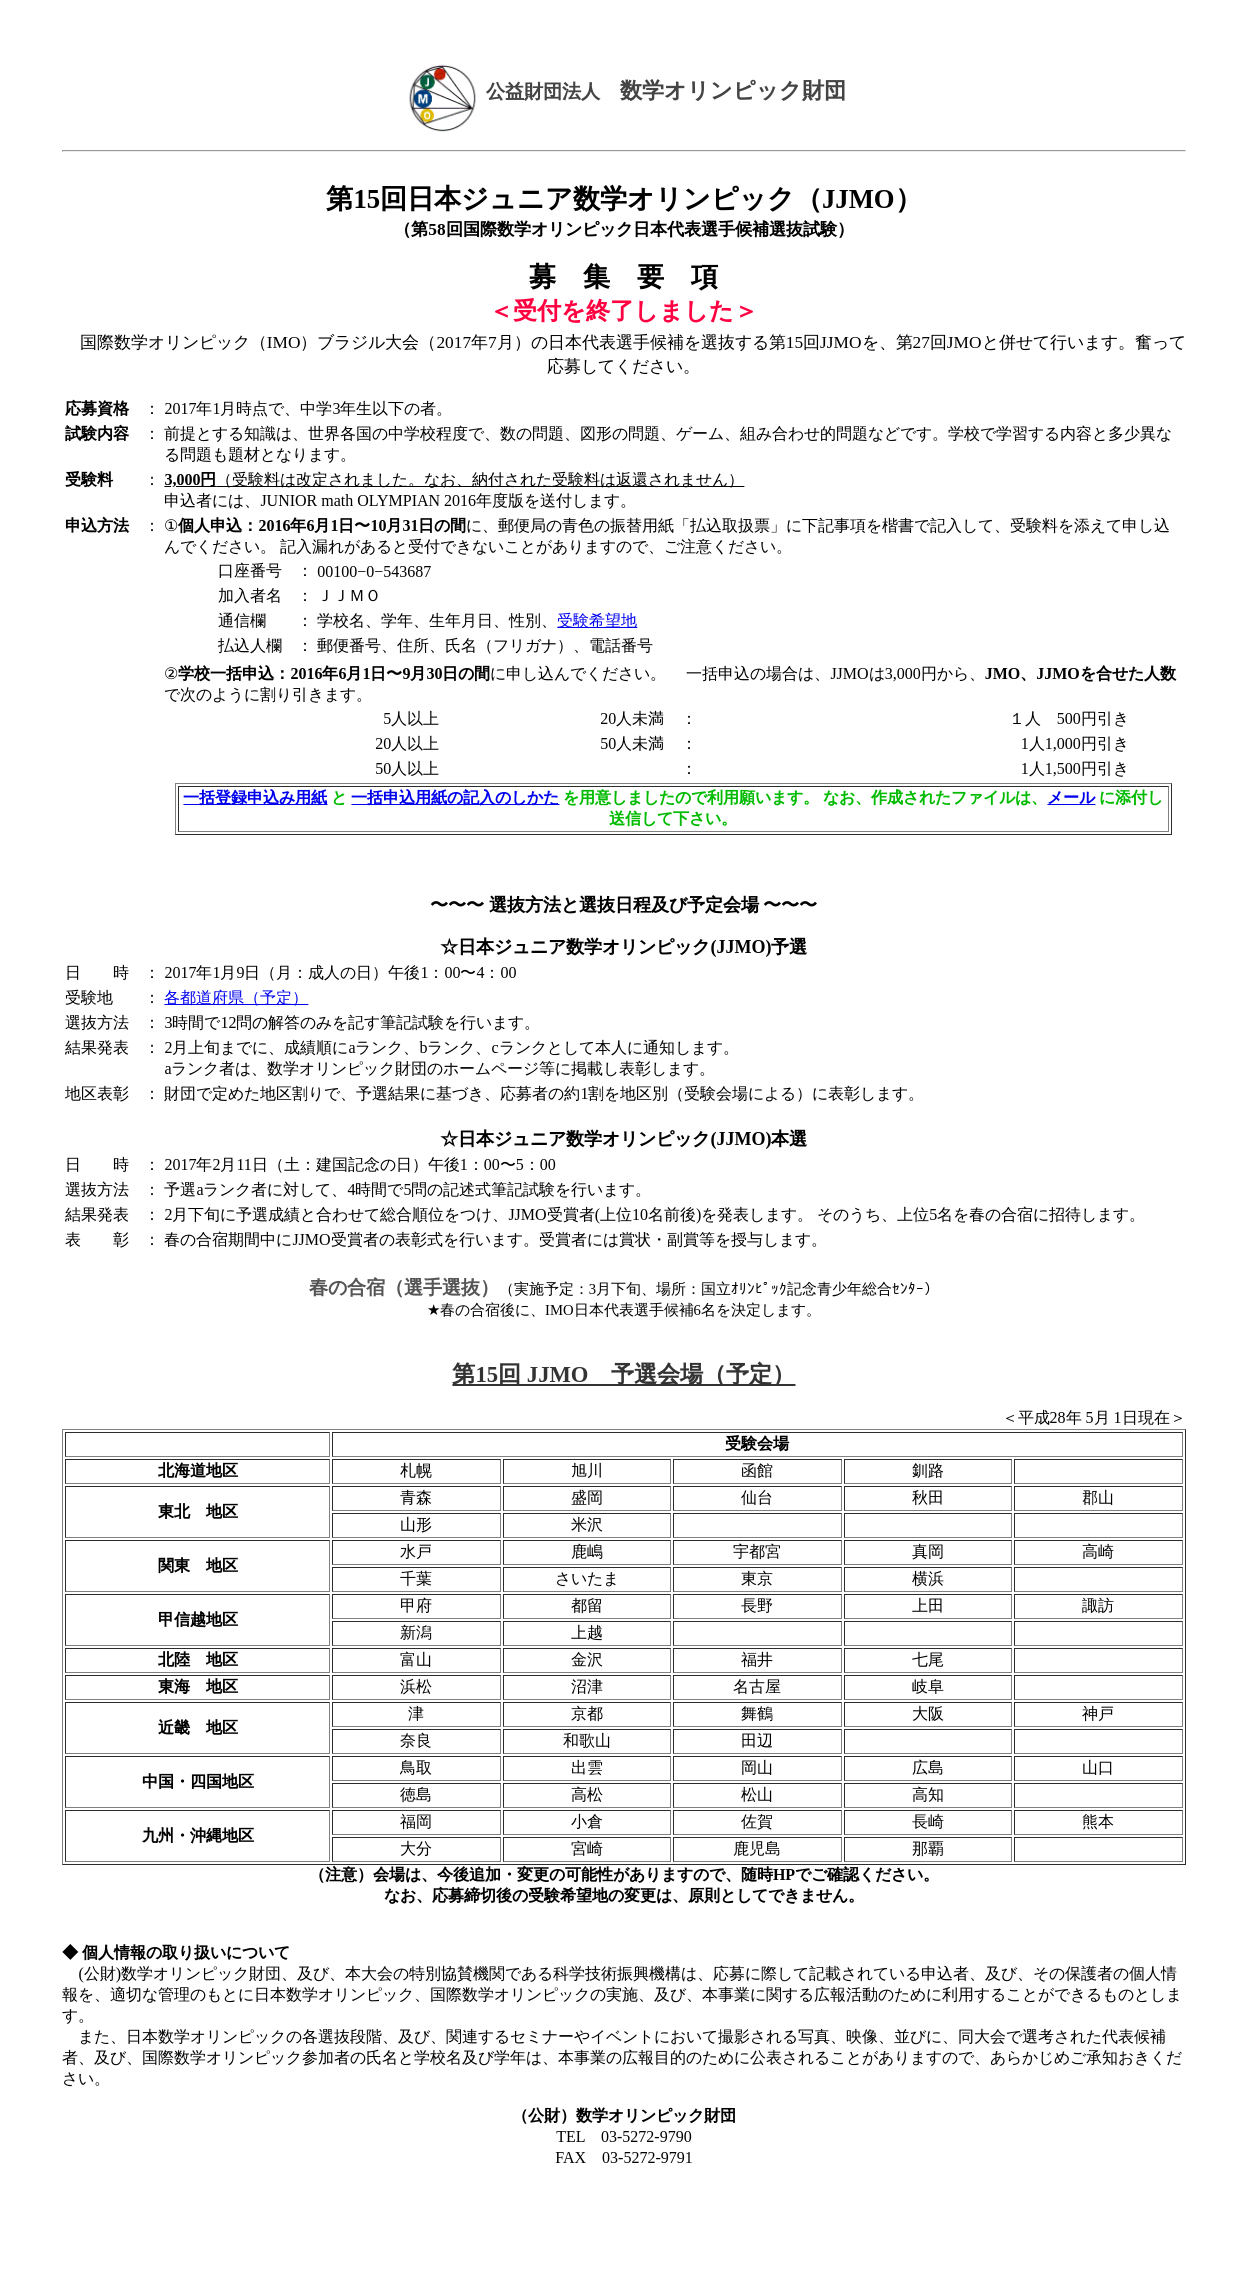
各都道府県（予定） (236, 997)
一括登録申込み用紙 (255, 797)
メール (1071, 797)
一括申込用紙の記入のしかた (455, 797)
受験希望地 (597, 620)
